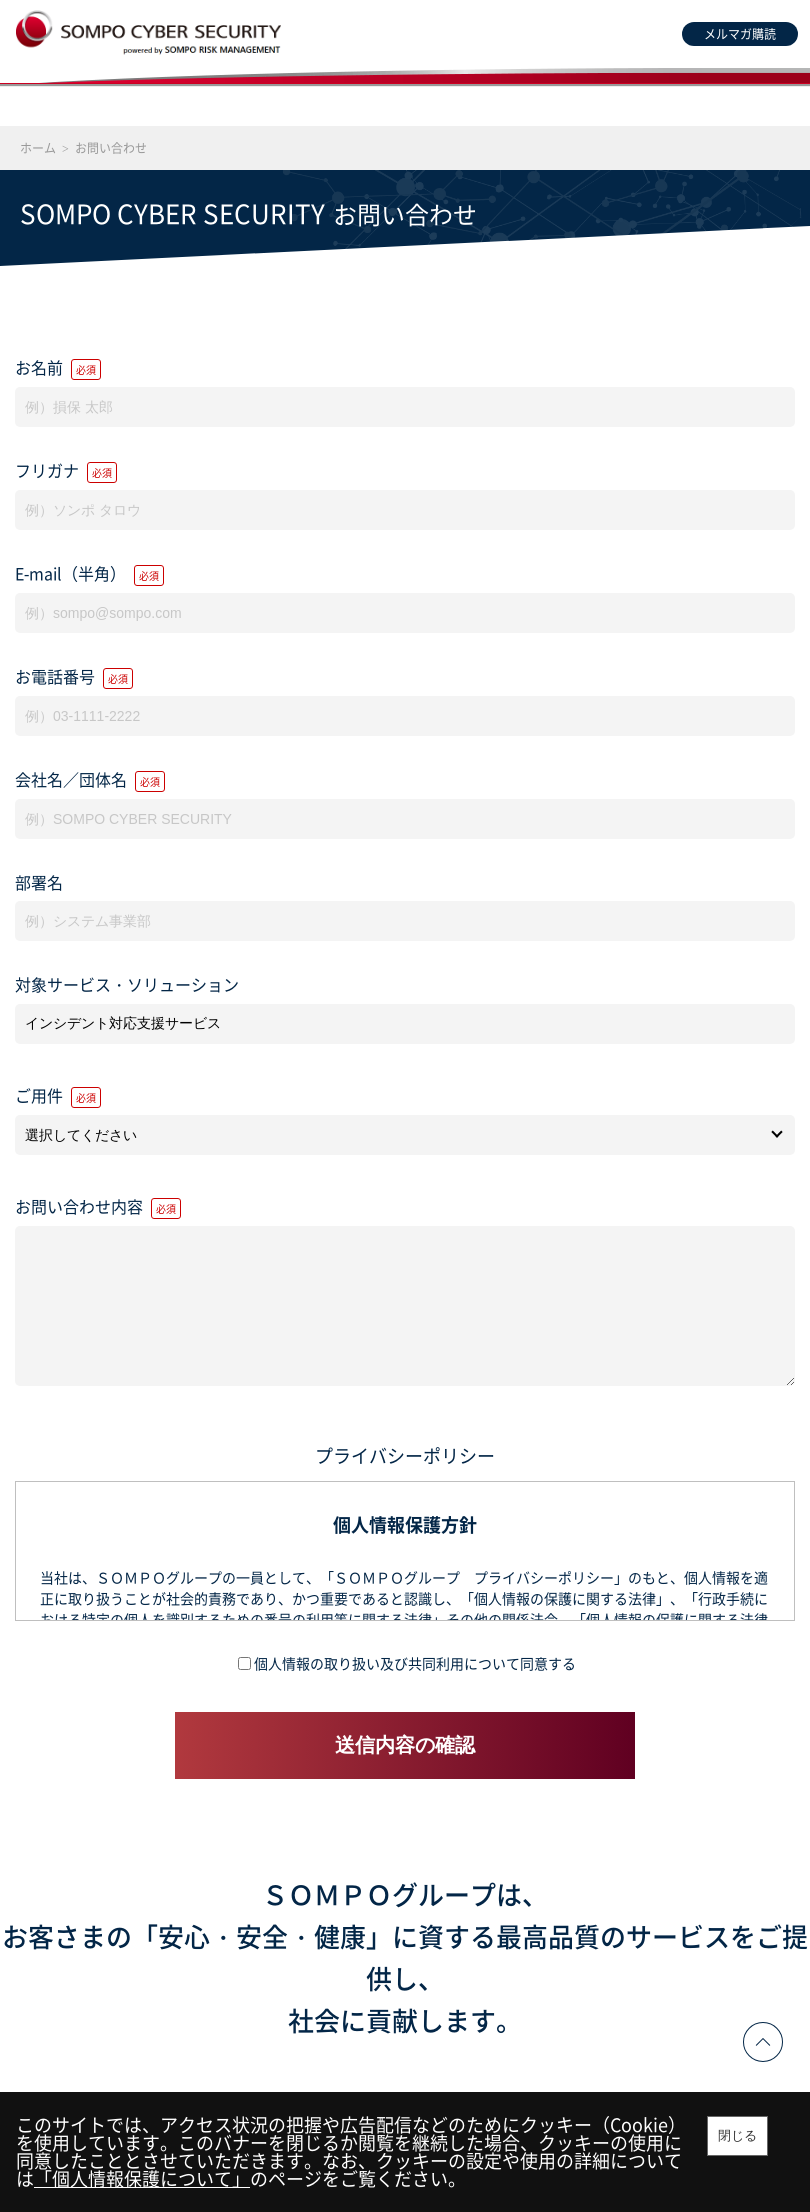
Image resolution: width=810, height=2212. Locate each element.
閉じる (737, 2135)
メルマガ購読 (740, 34)
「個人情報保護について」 (142, 2178)
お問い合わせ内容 (98, 1206)
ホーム (38, 148)
